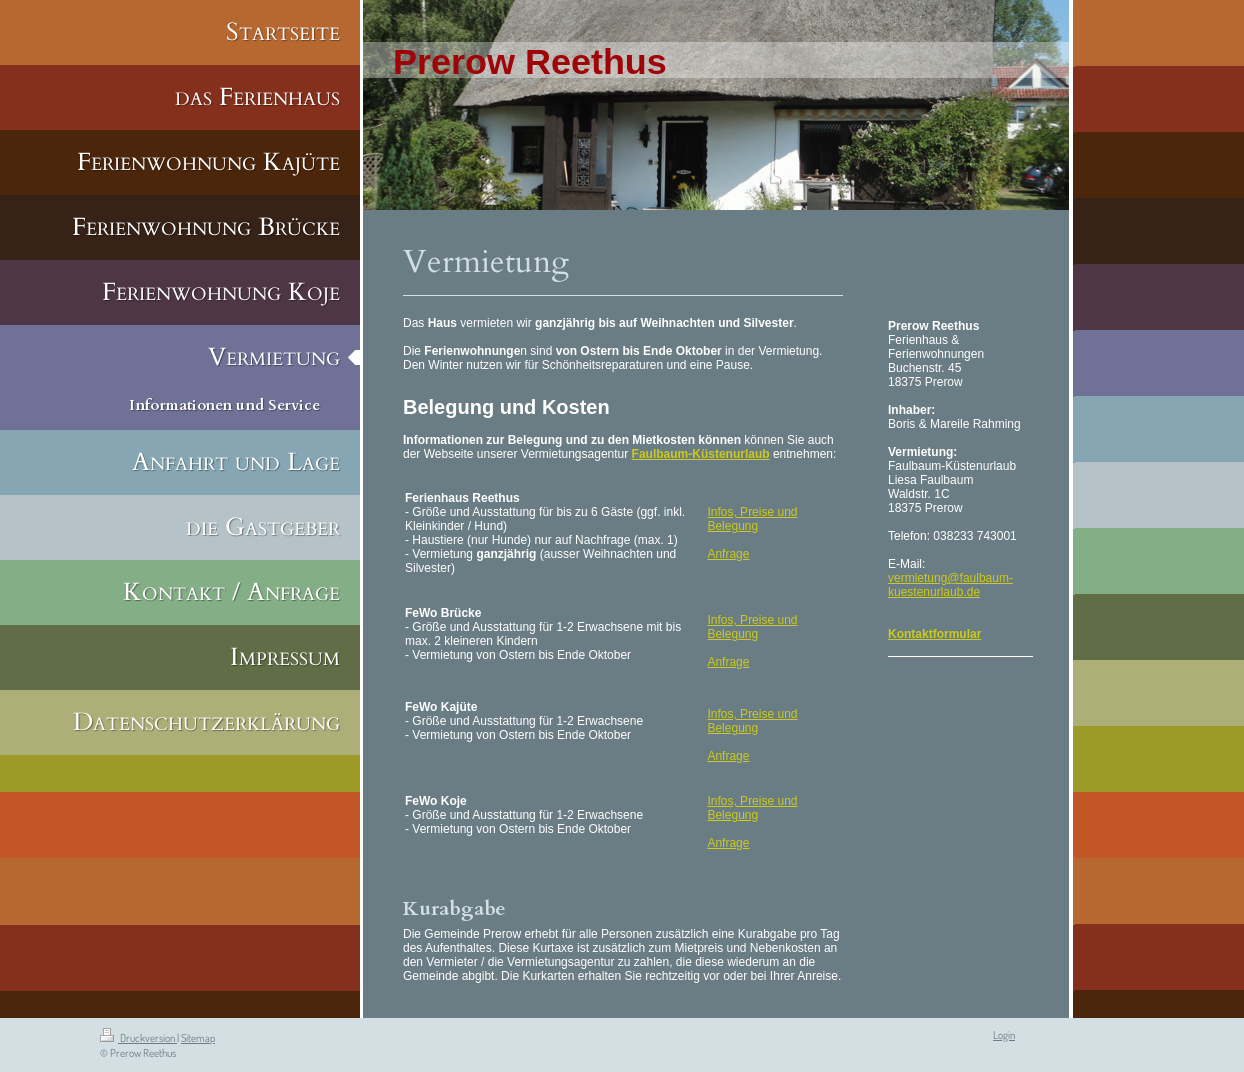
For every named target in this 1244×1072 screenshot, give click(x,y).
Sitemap (198, 1038)
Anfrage (728, 554)
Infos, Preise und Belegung (752, 519)
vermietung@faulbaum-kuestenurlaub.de (950, 585)
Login (1004, 1035)
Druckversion (138, 1038)
